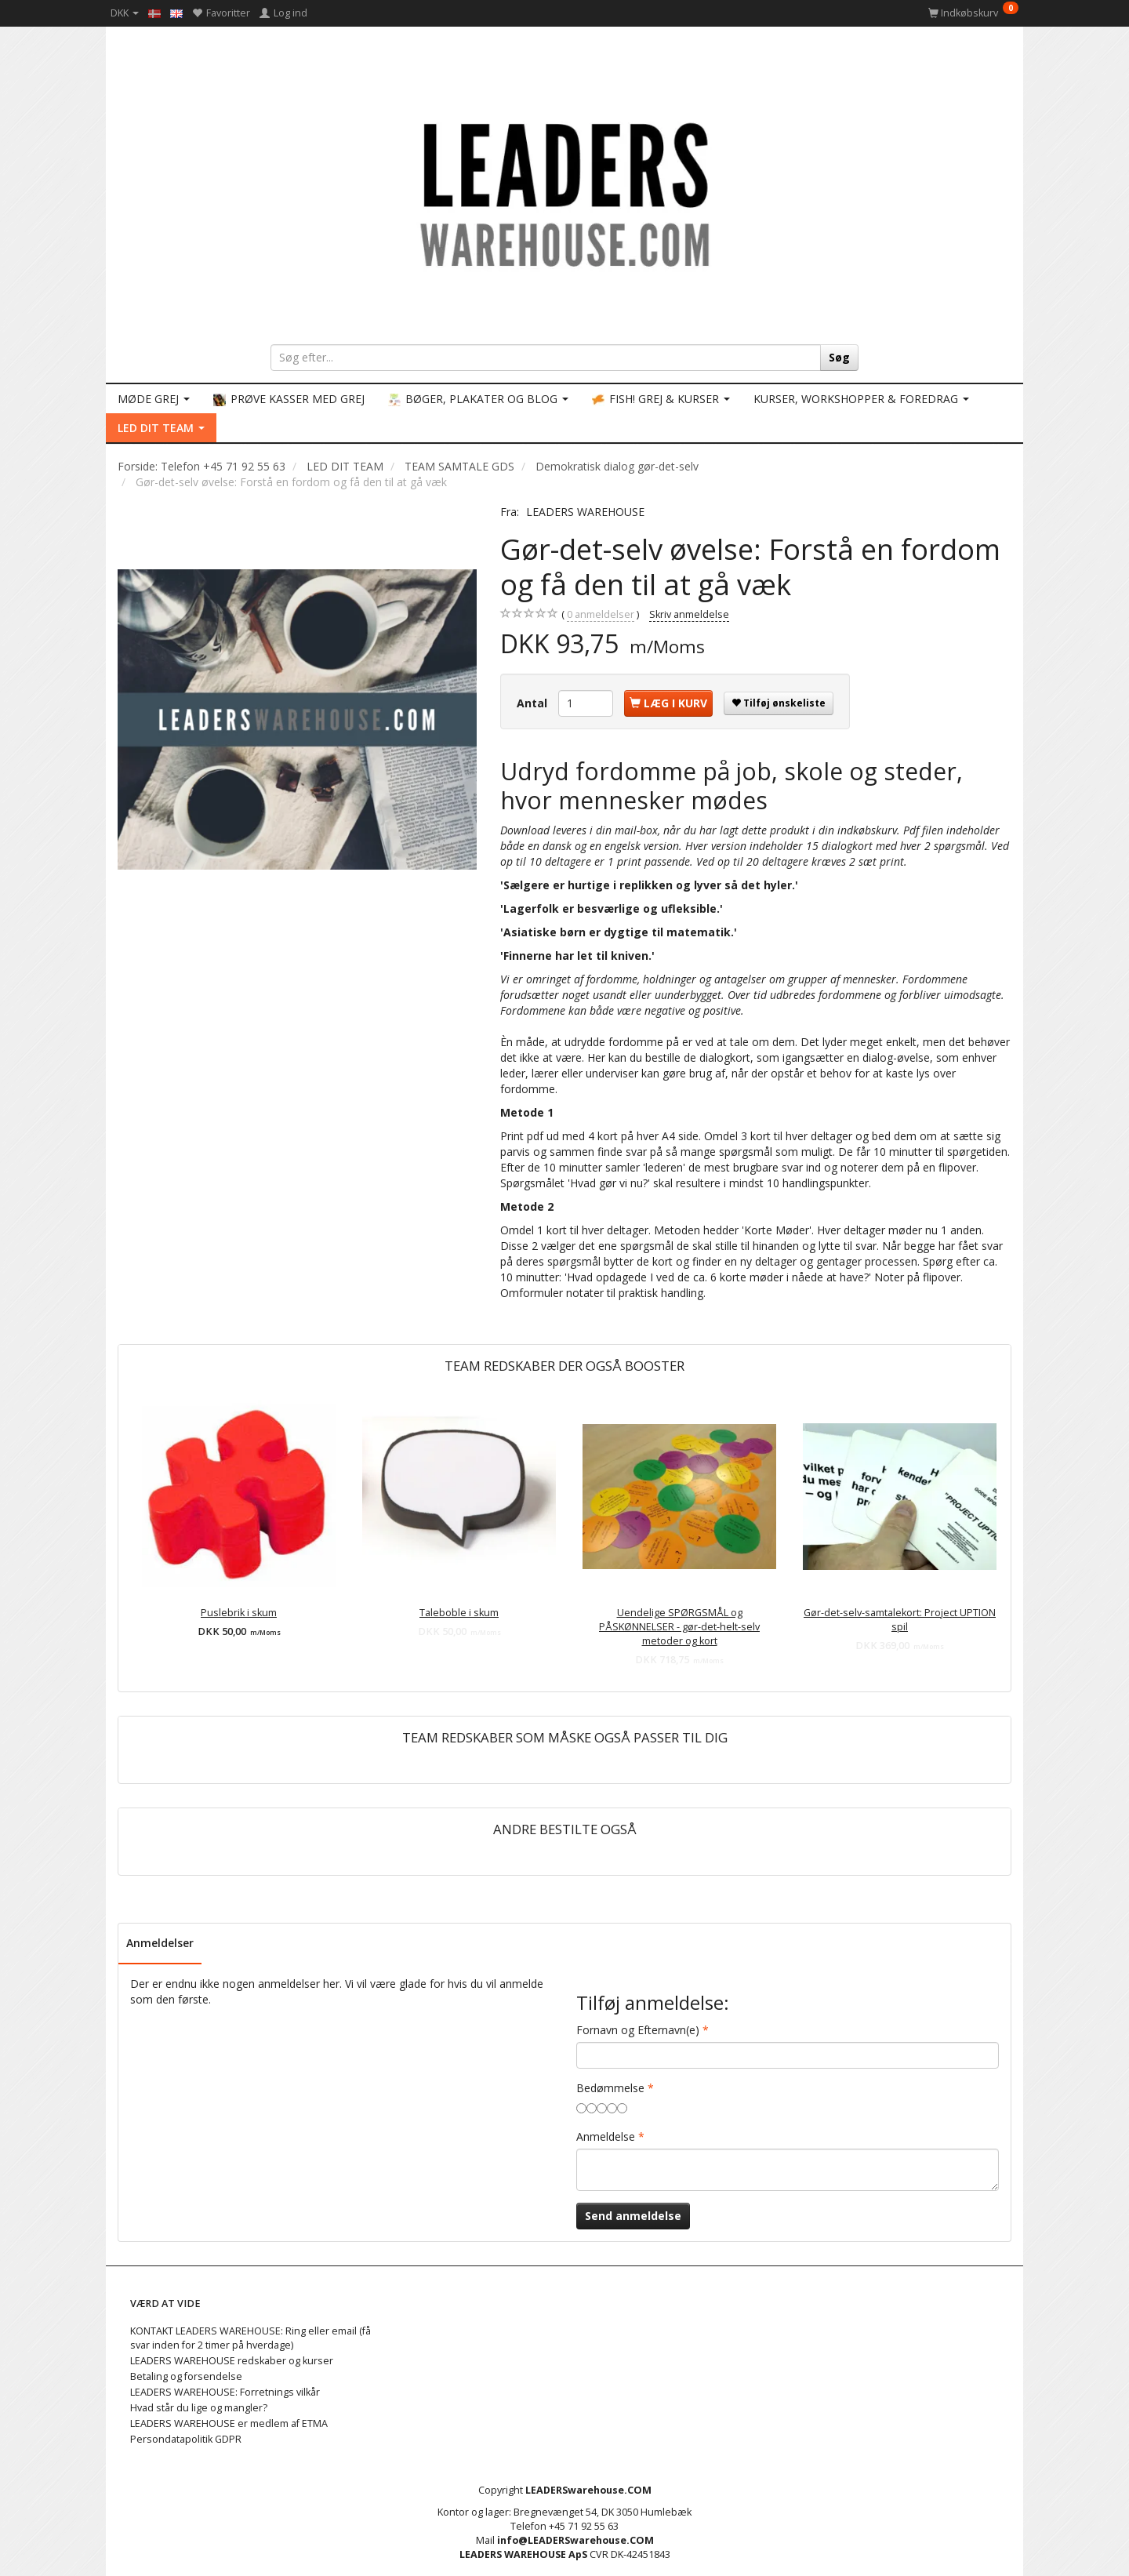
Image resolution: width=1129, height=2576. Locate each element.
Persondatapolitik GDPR (185, 2439)
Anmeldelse (605, 2136)
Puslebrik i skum (239, 1612)
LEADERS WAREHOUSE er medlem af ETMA (229, 2423)
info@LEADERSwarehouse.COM (575, 2540)
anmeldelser (600, 615)
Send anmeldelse (633, 2215)
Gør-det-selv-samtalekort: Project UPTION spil (900, 1619)
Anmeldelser (160, 1942)
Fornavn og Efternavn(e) (637, 2029)
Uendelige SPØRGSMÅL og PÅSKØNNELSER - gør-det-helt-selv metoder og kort (679, 1627)
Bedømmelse (610, 2087)
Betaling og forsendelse (186, 2376)
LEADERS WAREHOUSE (585, 511)
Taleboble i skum (459, 1612)
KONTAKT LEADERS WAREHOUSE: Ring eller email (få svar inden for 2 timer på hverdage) (250, 2338)
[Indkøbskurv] (973, 13)
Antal (533, 703)
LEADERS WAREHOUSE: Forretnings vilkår (225, 2392)
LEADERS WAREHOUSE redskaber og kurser (231, 2360)
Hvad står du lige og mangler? (198, 2407)
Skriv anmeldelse (689, 614)
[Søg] (839, 357)
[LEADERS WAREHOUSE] (564, 192)
